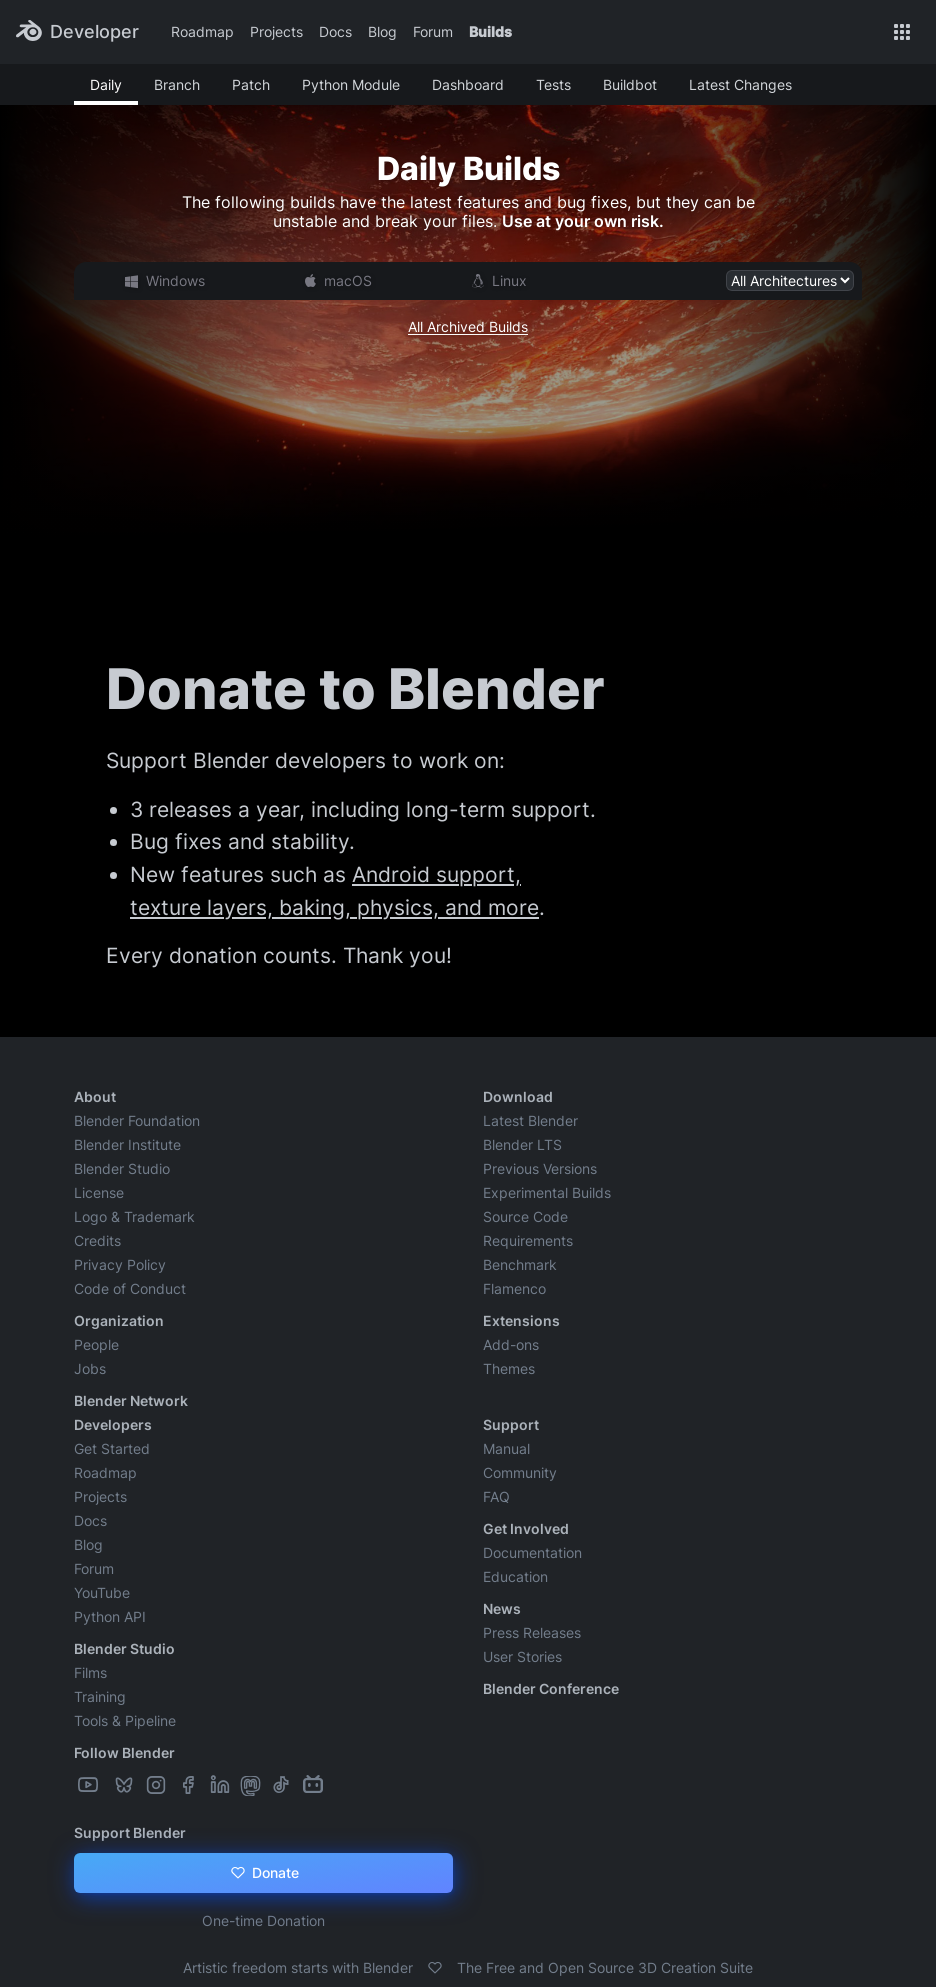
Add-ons (511, 1344)
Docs (335, 31)
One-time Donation (263, 1920)
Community (520, 1472)
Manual (506, 1448)
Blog (382, 31)
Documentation (532, 1552)
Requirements (528, 1240)
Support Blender (130, 1832)
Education (515, 1576)
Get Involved (526, 1528)
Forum (433, 31)
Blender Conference (551, 1688)
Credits (97, 1240)
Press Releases (532, 1632)
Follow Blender (124, 1752)
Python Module (351, 84)
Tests (553, 84)
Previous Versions (540, 1168)
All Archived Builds (468, 326)
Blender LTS (522, 1144)
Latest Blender (530, 1120)
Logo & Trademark (134, 1216)
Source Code (525, 1216)
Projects (276, 31)
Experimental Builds (547, 1192)
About (95, 1096)
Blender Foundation (137, 1120)
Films (90, 1672)
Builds (490, 31)
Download (518, 1096)
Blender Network (131, 1400)
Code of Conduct (130, 1288)
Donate (263, 1873)
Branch (177, 84)
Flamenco (514, 1288)
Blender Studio (122, 1168)
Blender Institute (127, 1144)
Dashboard (468, 84)
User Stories (522, 1656)
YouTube (102, 1592)
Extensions (521, 1320)
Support (511, 1424)
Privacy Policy (120, 1264)
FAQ (496, 1496)
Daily (106, 84)
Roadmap (202, 31)
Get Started (112, 1448)
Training (100, 1696)
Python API (110, 1616)
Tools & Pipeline (125, 1720)
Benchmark (520, 1264)
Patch (251, 84)
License (99, 1192)
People (96, 1344)
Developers (113, 1424)
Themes (509, 1368)
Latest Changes (740, 84)
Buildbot (630, 84)
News (502, 1608)
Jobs (90, 1368)
